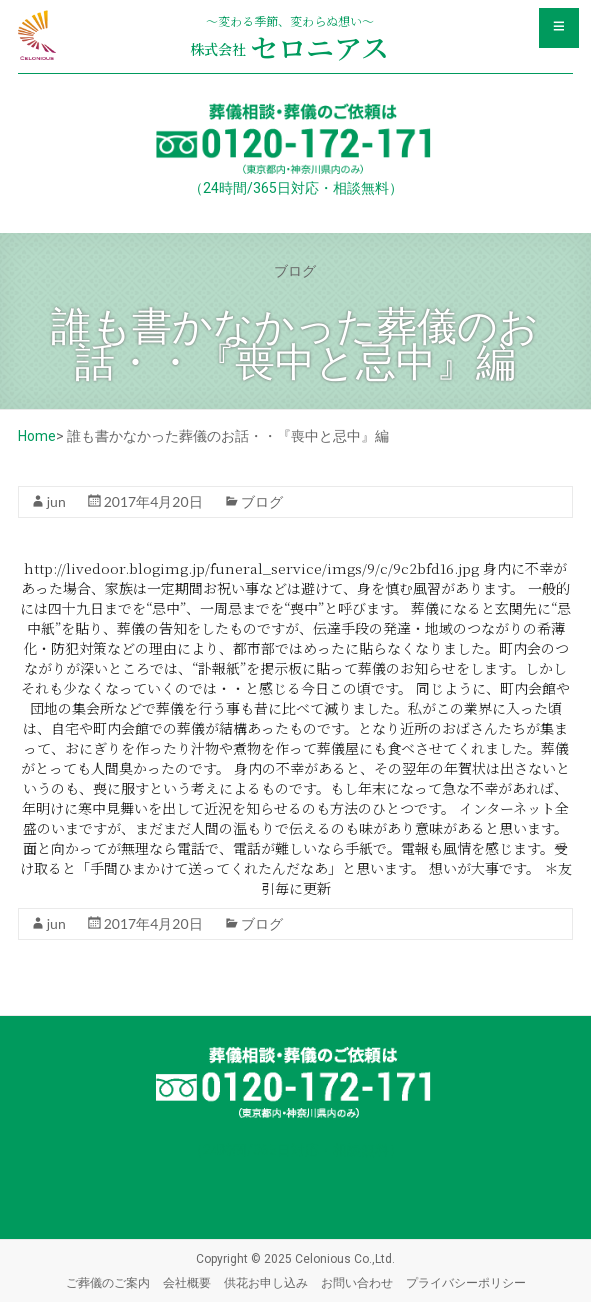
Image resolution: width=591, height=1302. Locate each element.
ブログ (262, 501)
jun (56, 501)
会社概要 (187, 1282)
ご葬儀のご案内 (108, 1282)
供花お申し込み (266, 1282)
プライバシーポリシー (466, 1282)
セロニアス (289, 47)
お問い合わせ (357, 1282)
